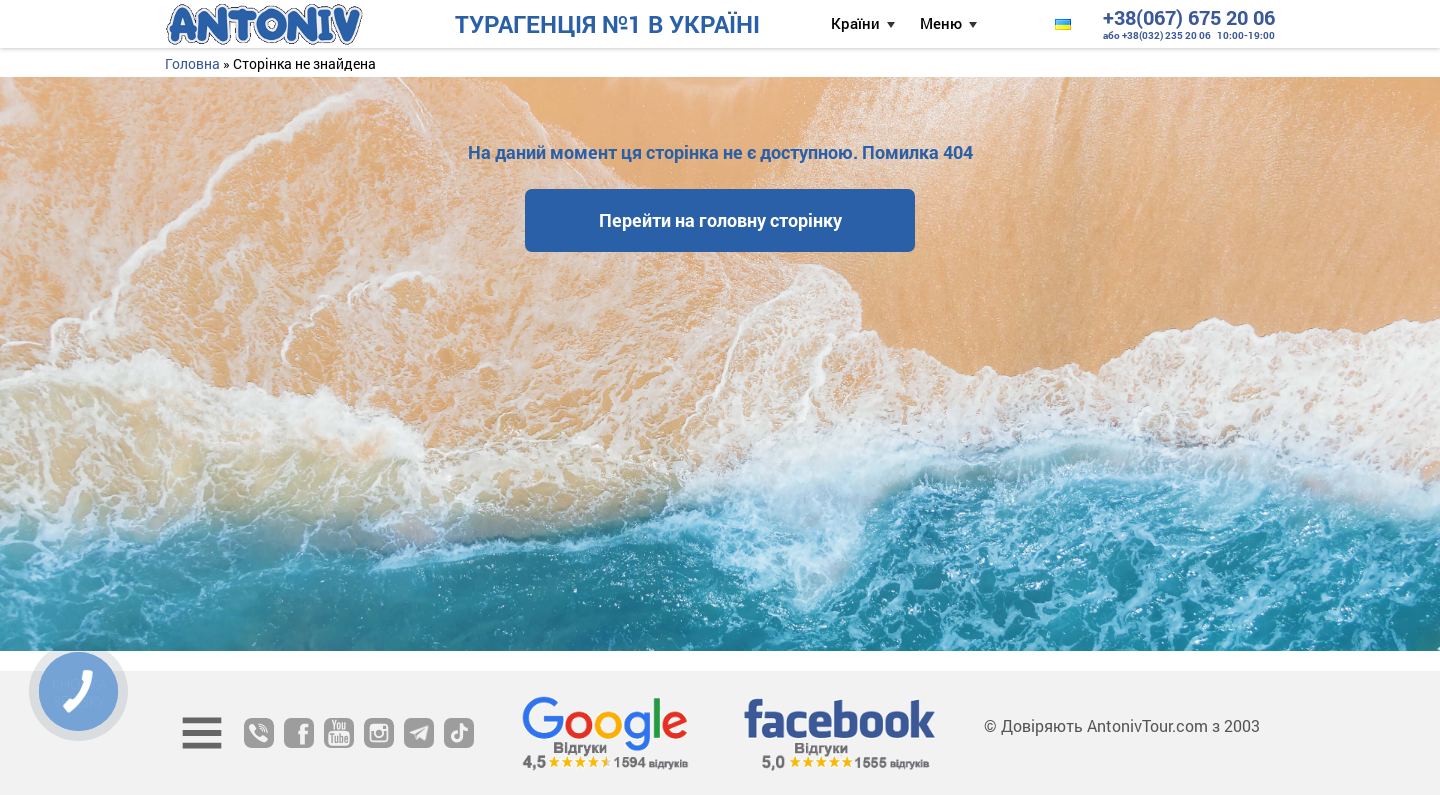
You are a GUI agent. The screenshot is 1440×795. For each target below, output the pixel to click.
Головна (192, 63)
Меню (941, 23)
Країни (855, 23)
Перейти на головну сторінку (720, 220)
